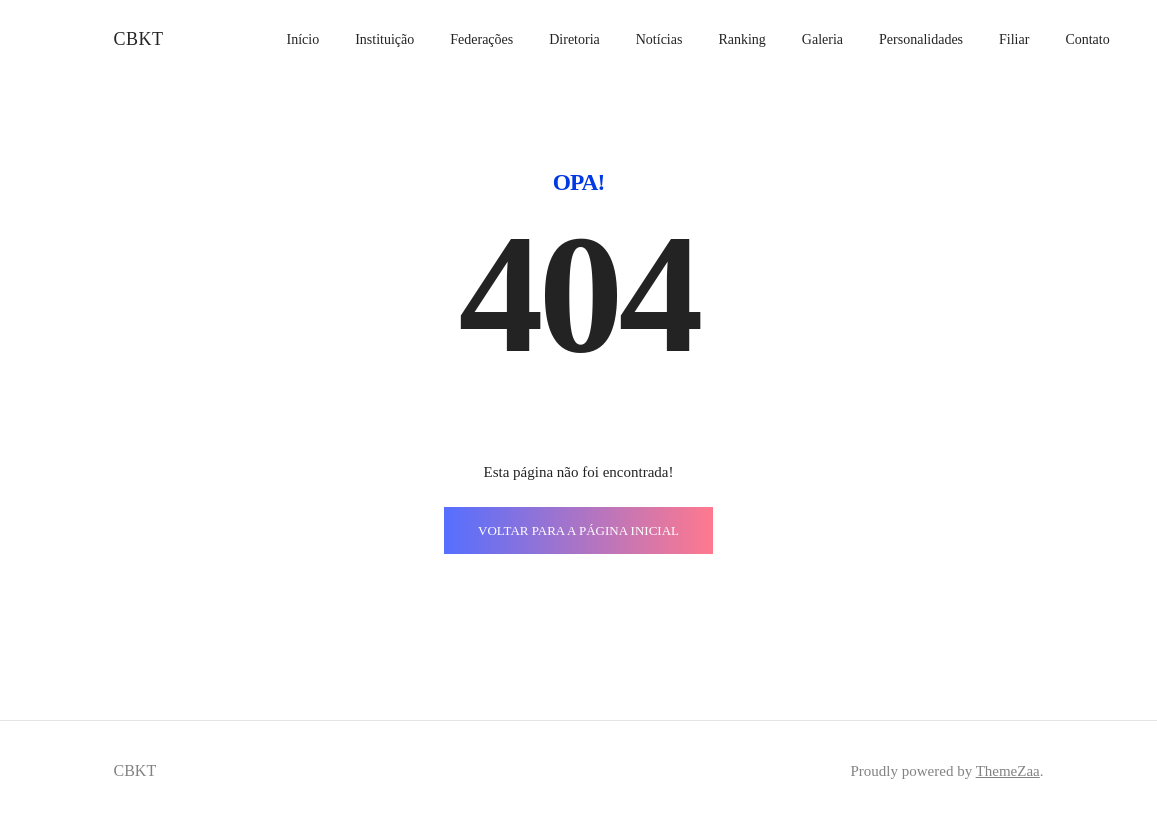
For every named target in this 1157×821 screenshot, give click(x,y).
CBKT (139, 39)
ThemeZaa (1008, 771)
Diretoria (574, 39)
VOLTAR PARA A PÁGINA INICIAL (578, 530)
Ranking (741, 39)
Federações (481, 39)
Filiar (1014, 39)
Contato (1087, 39)
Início (302, 39)
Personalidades (921, 39)
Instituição (384, 39)
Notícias (659, 39)
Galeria (822, 39)
